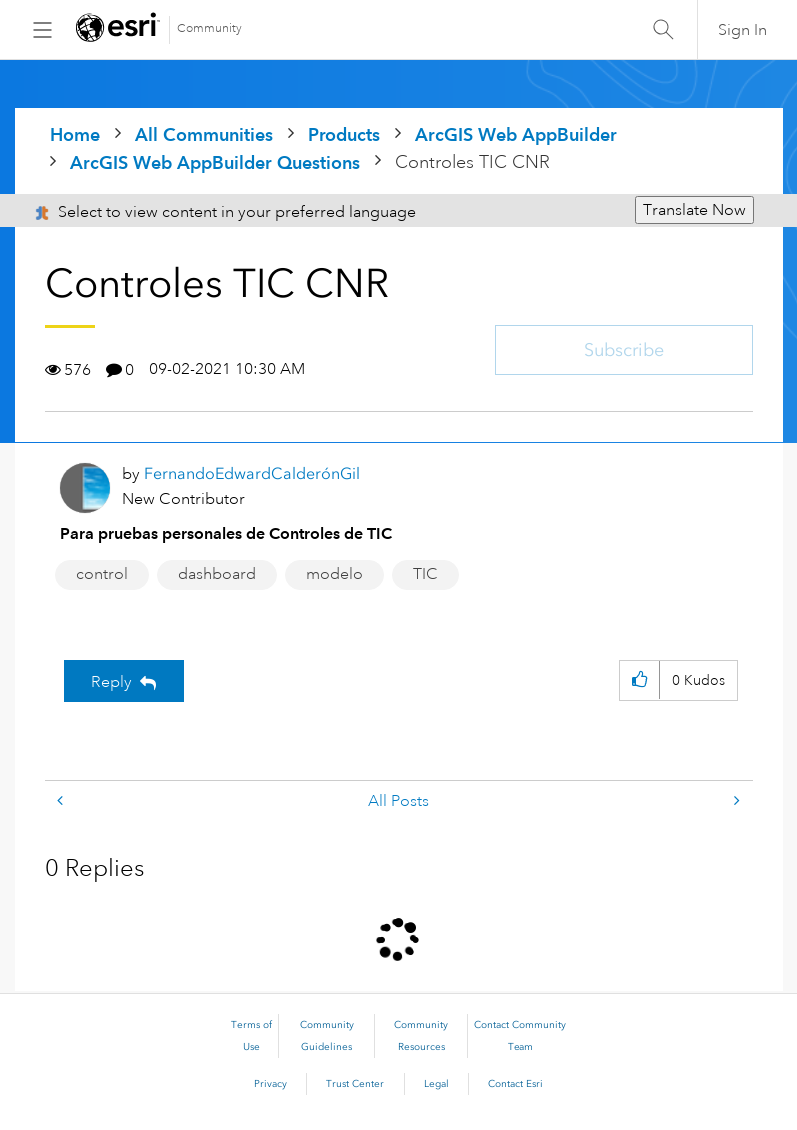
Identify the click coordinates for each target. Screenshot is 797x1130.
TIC (425, 574)
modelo (334, 574)
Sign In (742, 30)
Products (344, 134)
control (102, 574)
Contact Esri (515, 1084)
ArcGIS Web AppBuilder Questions (215, 162)
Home (75, 134)
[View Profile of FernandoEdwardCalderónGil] (252, 473)
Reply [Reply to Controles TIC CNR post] (111, 682)
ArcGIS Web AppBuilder (516, 134)
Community (209, 28)
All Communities (204, 134)
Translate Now (694, 210)
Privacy (270, 1084)
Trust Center (355, 1084)
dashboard (217, 574)
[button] (639, 680)
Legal (436, 1084)
